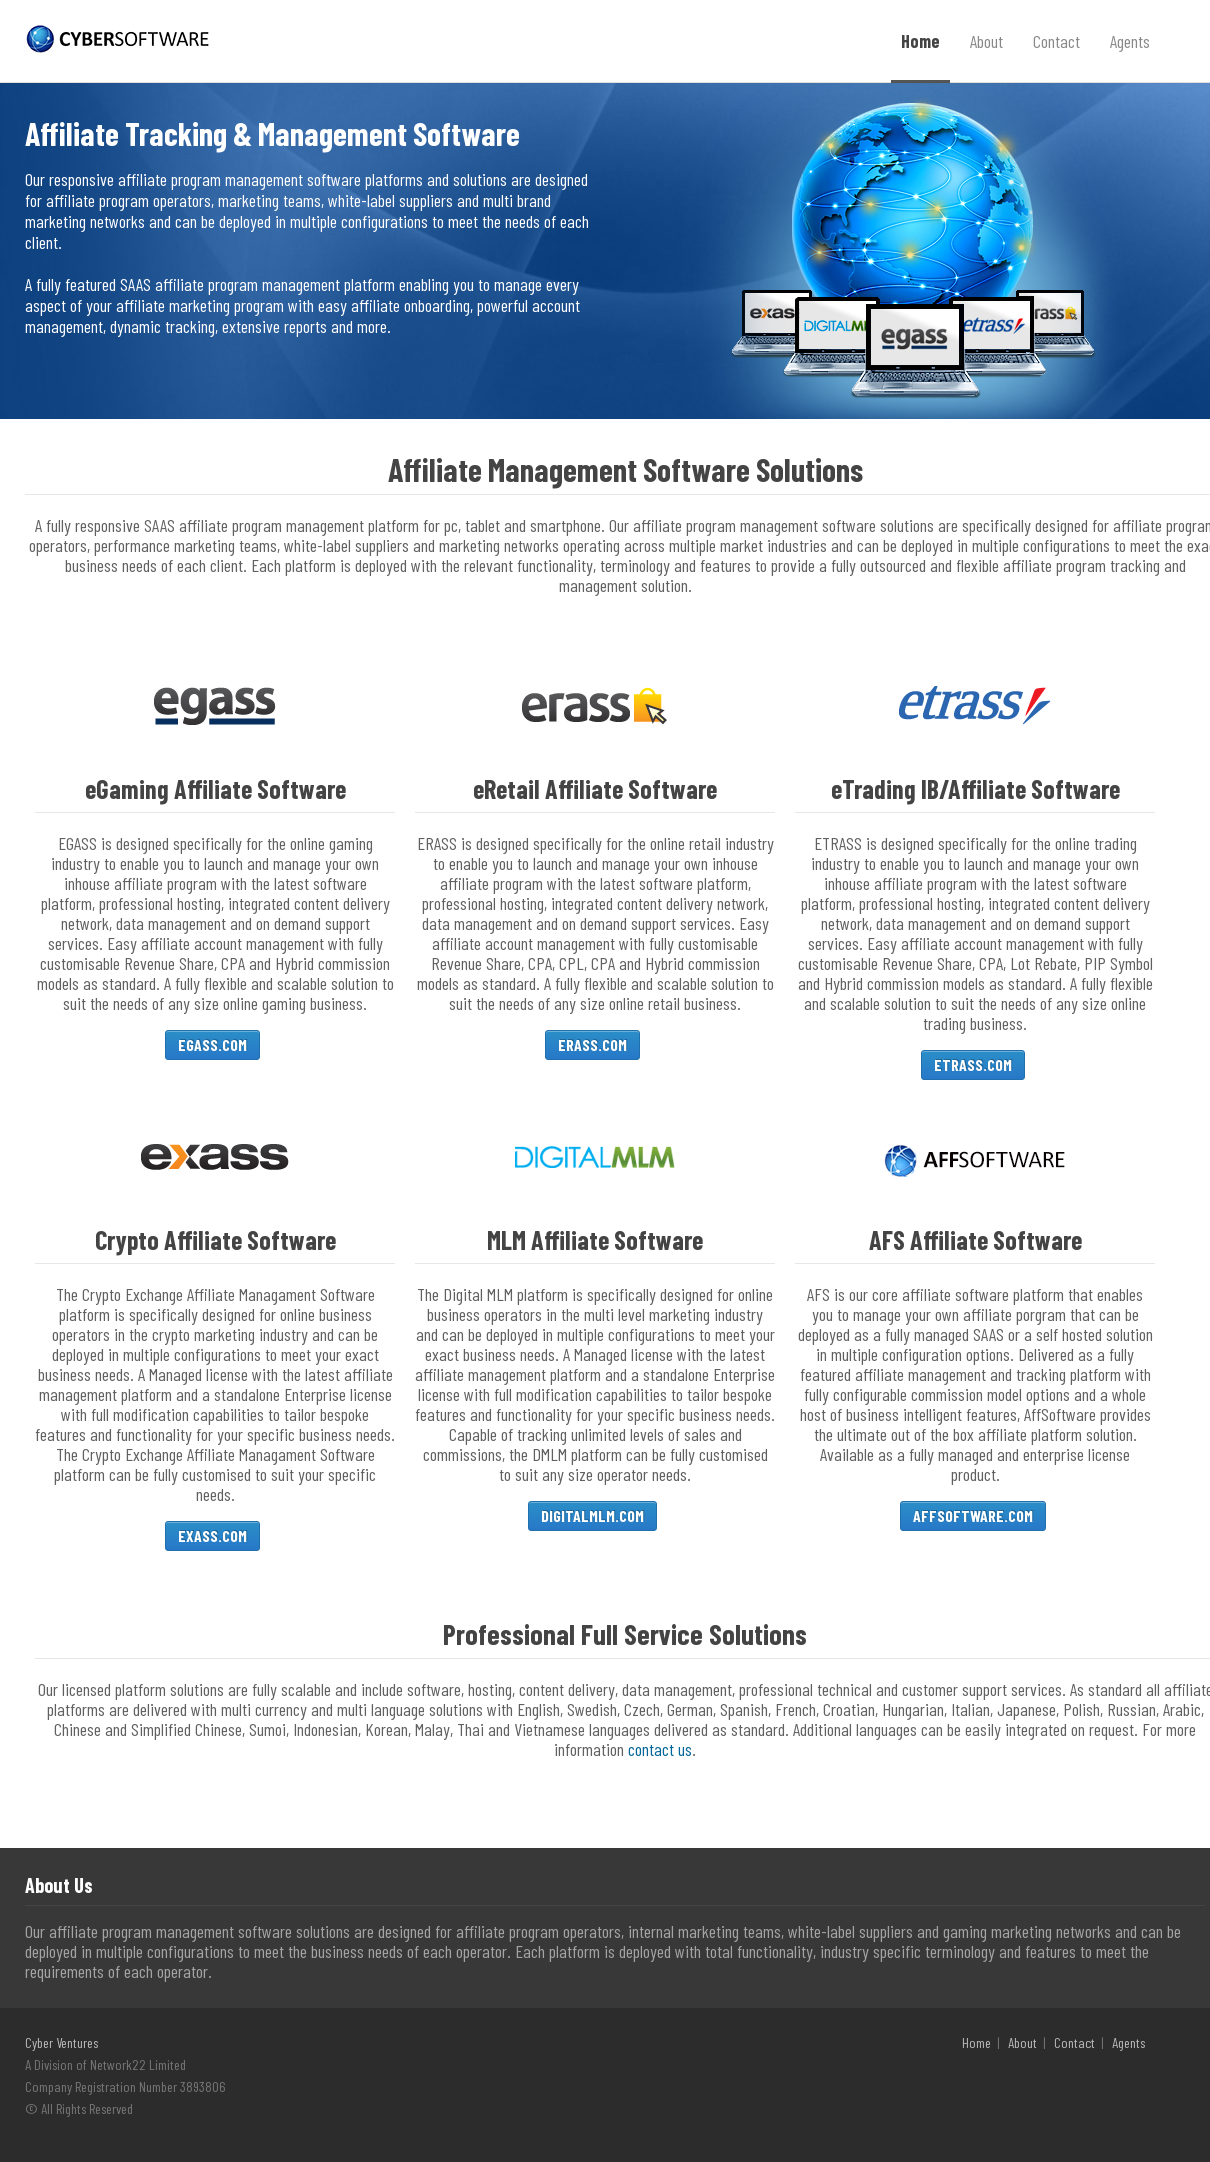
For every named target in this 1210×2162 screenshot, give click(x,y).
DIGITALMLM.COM (592, 1515)
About (986, 41)
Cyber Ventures (61, 2042)
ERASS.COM (592, 1044)
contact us (660, 1749)
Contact (1056, 41)
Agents (1130, 41)
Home (920, 41)
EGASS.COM (212, 1044)
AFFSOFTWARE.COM (973, 1515)
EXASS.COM (212, 1535)
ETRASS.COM (973, 1064)
